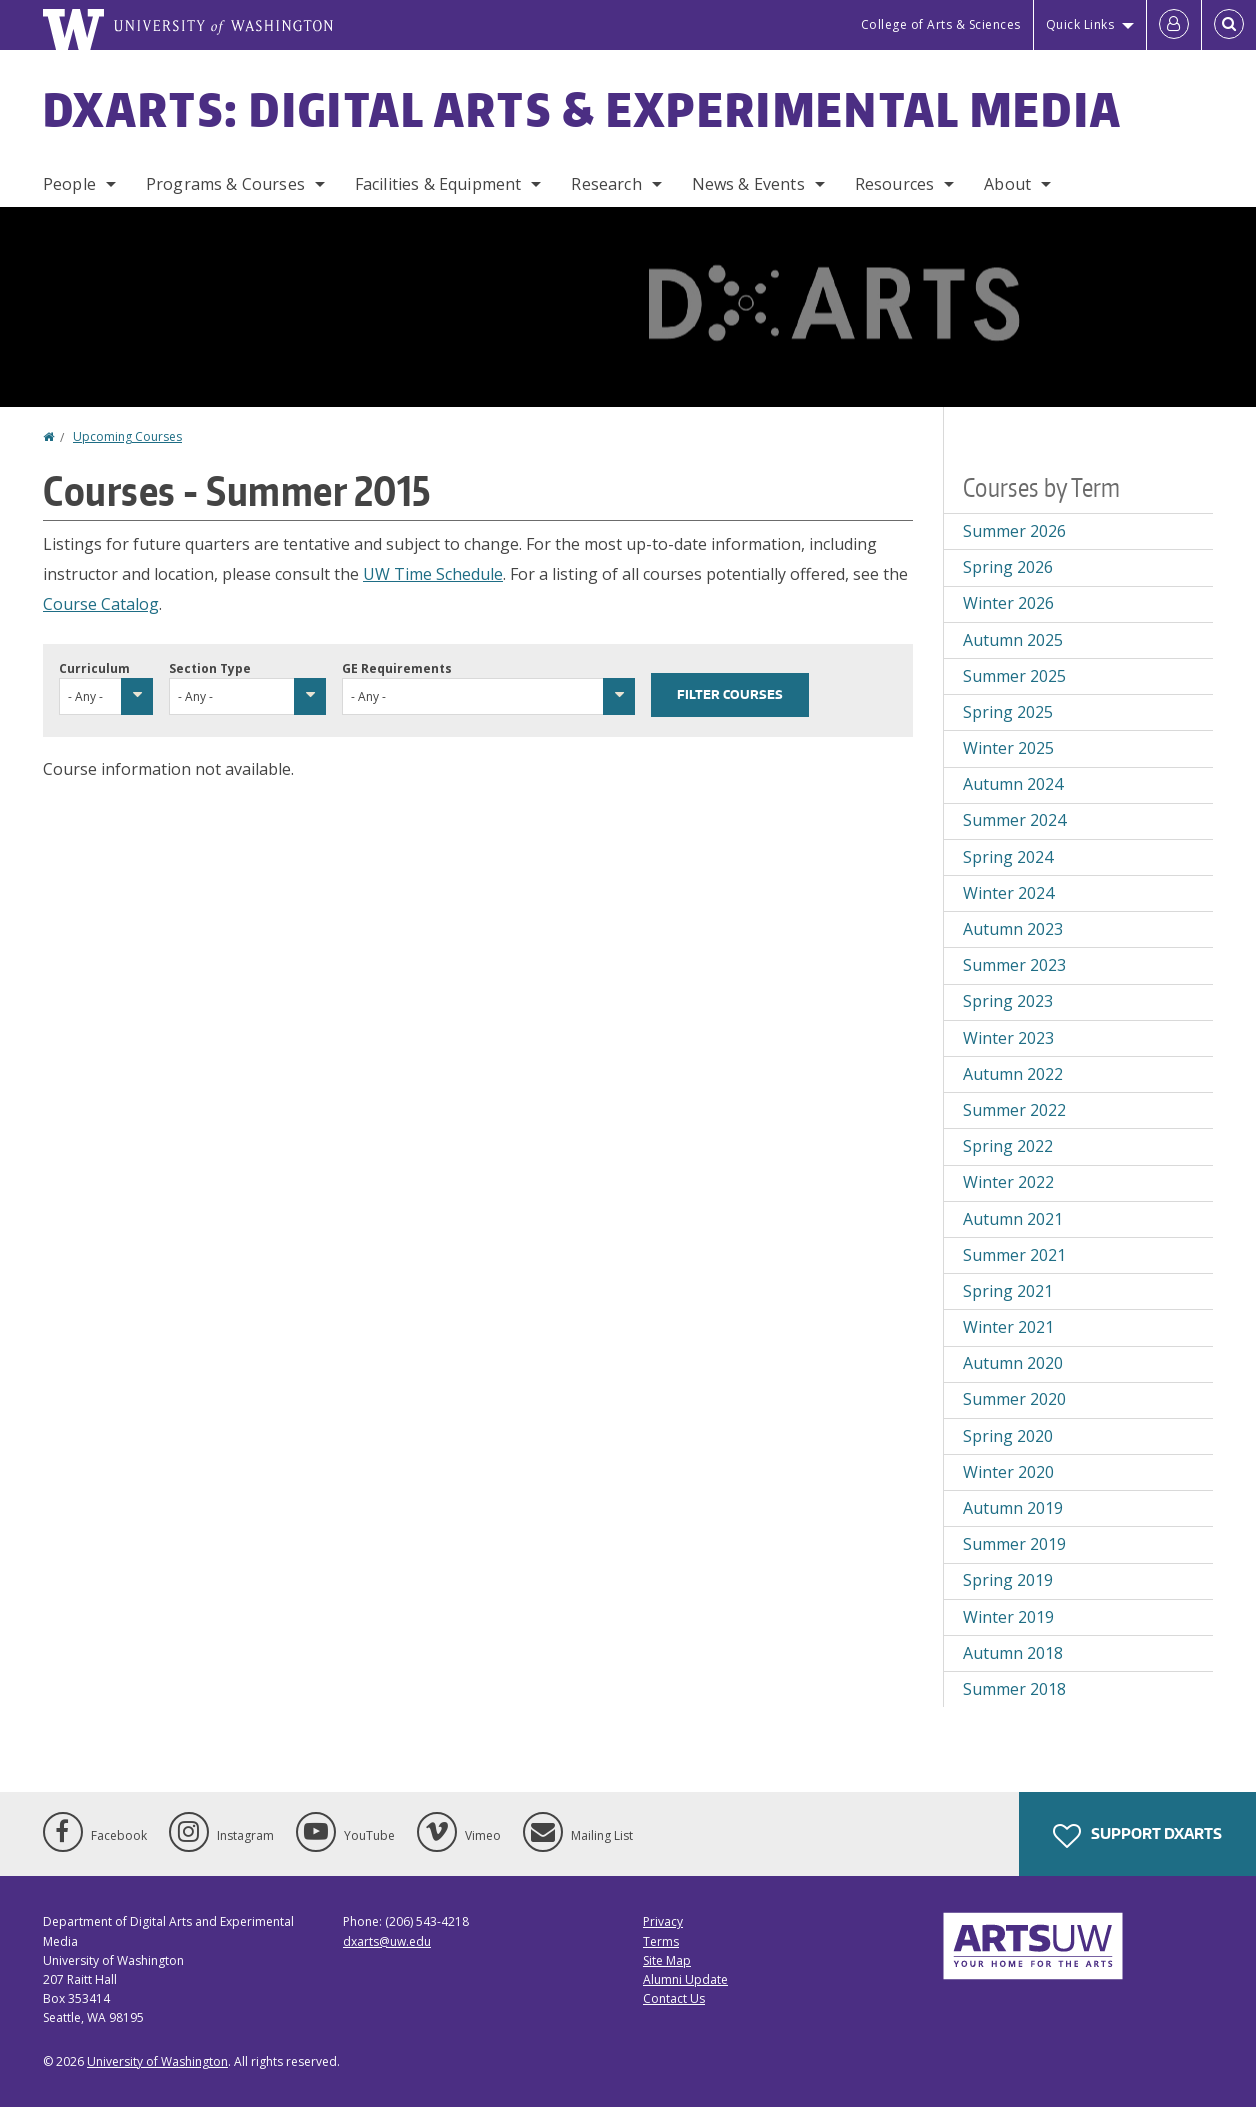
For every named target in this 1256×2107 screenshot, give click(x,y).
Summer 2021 (1014, 1255)
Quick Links (1080, 24)
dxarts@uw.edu (387, 1941)
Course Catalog (101, 604)
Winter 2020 (1008, 1472)
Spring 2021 (1008, 1291)
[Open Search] (1229, 25)
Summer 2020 (1014, 1399)
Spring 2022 (1008, 1146)
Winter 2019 (1008, 1617)
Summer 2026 (1014, 531)
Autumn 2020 (1013, 1363)
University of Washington (157, 2061)
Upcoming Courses (127, 436)
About (1007, 184)
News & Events (748, 184)
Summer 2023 (1014, 965)
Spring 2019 (1008, 1580)
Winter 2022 (1008, 1182)
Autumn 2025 (1013, 640)
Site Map (667, 1960)
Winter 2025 (1008, 748)
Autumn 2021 (1013, 1219)
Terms (661, 1941)
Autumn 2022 (1013, 1074)
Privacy (663, 1921)
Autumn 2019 (1013, 1508)
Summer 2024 (1014, 820)
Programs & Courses (225, 184)
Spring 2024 (1008, 857)
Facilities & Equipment (438, 184)
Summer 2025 (1014, 676)
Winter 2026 (1008, 603)
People (69, 184)
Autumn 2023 (1013, 929)
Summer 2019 (1014, 1544)
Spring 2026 (1008, 567)
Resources (894, 184)
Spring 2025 (1008, 712)
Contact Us (674, 1998)
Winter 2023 (1008, 1038)
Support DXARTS (1137, 1836)
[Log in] (1174, 25)
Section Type (210, 668)
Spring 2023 (1008, 1001)
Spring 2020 (1008, 1436)
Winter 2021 (1008, 1327)
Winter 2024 (1008, 893)
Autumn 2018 (1013, 1653)
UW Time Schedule (433, 574)
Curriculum (94, 668)
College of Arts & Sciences (941, 24)
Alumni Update (685, 1979)
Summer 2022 (1014, 1110)
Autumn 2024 (1013, 784)
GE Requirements (397, 668)
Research (606, 184)
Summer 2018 (1014, 1689)
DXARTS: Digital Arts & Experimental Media (582, 109)
